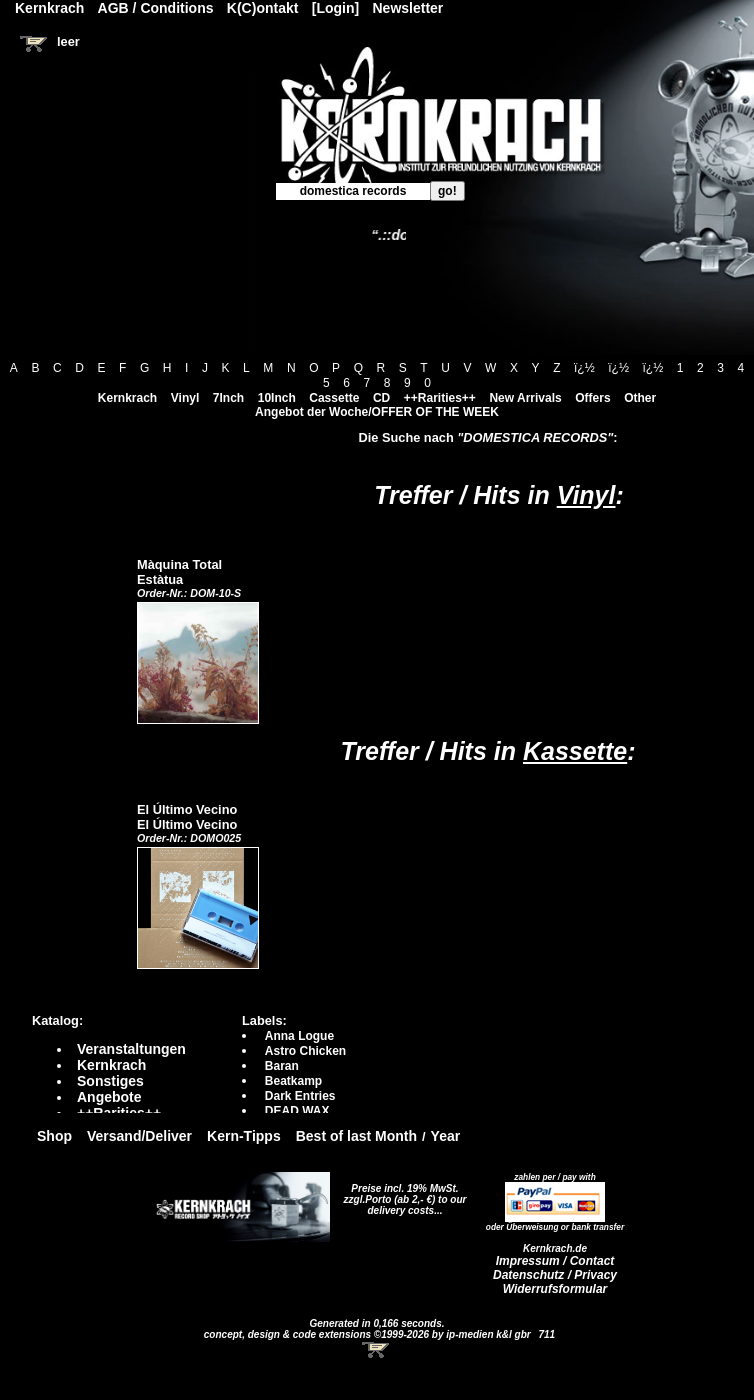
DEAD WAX (297, 1111)
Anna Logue (299, 1036)
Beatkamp (293, 1081)
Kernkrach (127, 398)
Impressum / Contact (555, 1261)
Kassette (575, 751)
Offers (592, 398)
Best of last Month (356, 1136)
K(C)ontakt (263, 8)
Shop (54, 1136)
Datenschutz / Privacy (555, 1275)
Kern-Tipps (244, 1136)
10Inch (277, 398)
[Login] (335, 8)
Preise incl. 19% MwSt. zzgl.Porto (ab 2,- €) (401, 1194)
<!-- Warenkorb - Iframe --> (377, 1350)
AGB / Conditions (156, 8)
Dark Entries (300, 1096)
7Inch (228, 398)
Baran (282, 1066)
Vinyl (185, 398)
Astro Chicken (305, 1051)
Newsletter (408, 8)
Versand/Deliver (139, 1136)
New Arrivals (525, 398)
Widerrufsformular (555, 1289)
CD (381, 398)
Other (640, 398)
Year (446, 1136)
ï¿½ (584, 368)
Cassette (334, 398)
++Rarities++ (440, 398)
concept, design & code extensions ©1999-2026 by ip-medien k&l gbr (369, 1334)
